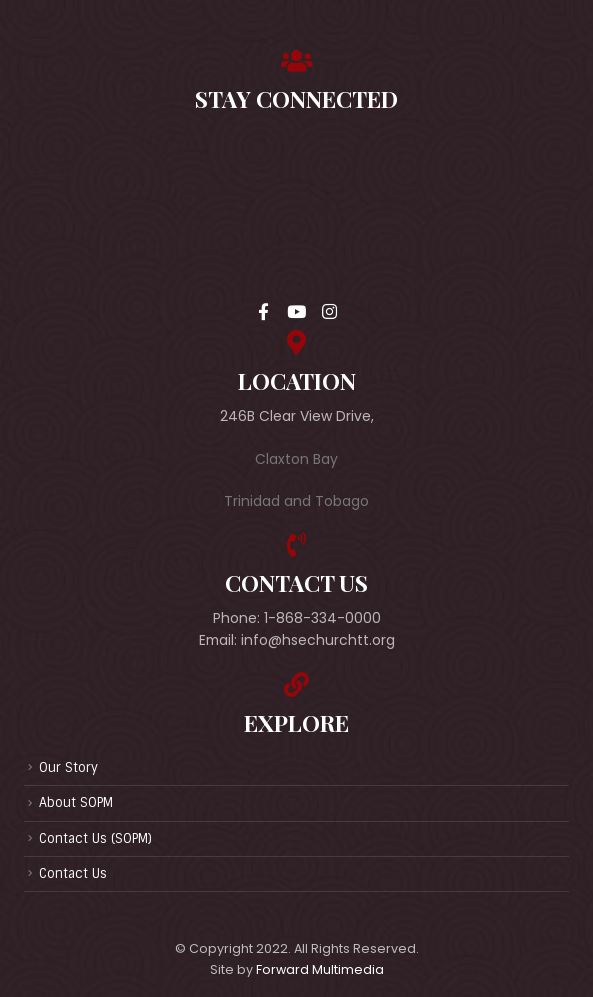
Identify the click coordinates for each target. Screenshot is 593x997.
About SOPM (76, 802)
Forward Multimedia (320, 969)
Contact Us (73, 873)
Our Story (68, 767)
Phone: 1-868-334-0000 (297, 618)
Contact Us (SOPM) (95, 838)
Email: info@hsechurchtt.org (297, 640)
